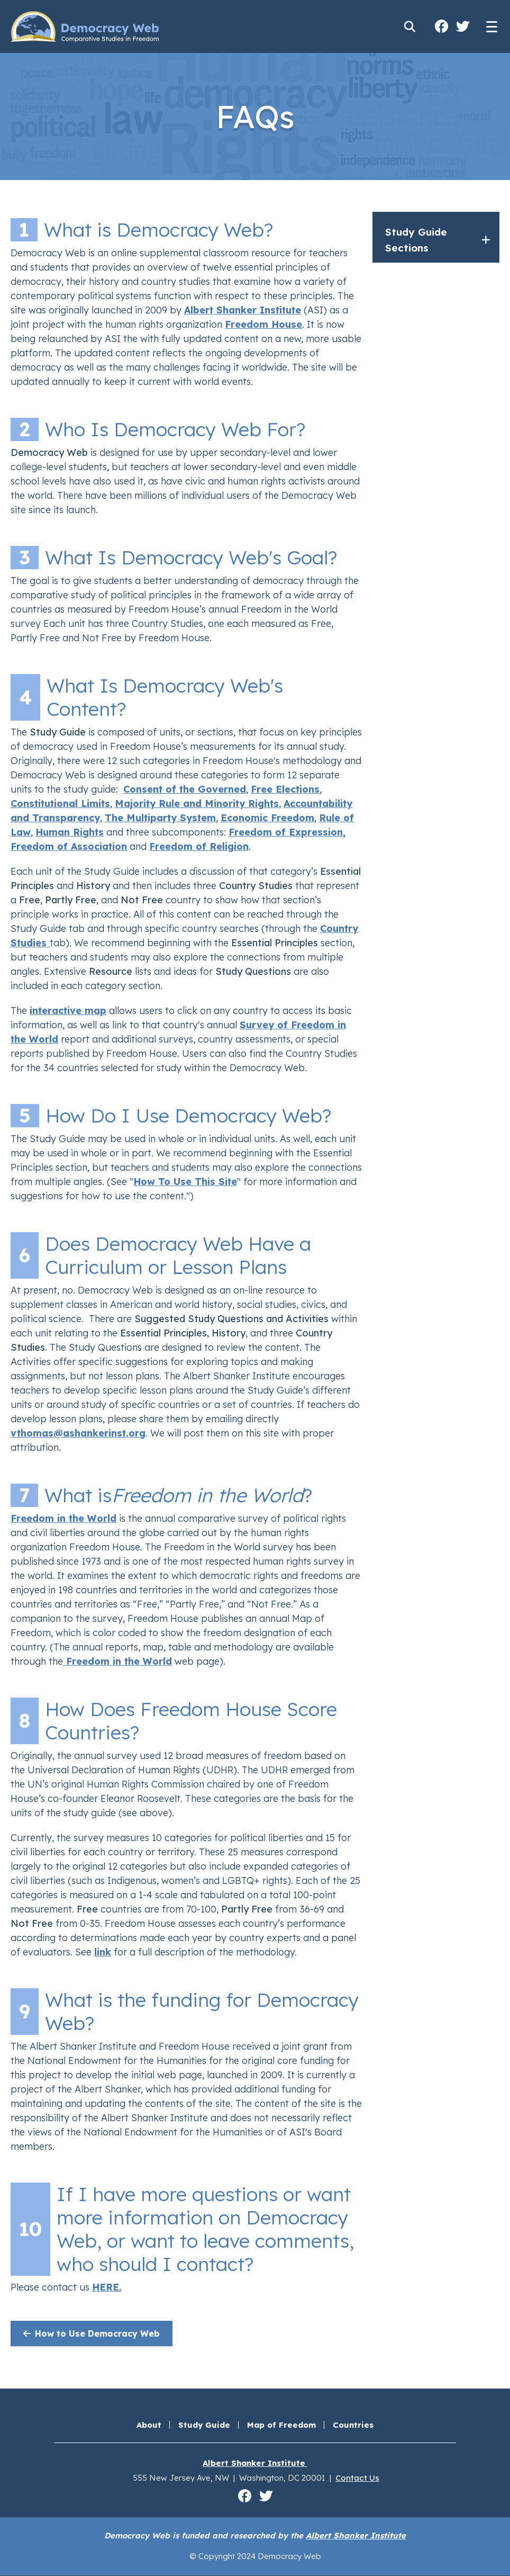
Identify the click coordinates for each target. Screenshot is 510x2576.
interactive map (68, 1010)
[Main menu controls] (491, 26)
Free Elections (285, 789)
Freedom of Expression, (287, 832)
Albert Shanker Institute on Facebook (441, 26)
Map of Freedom (281, 2425)
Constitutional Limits (60, 803)
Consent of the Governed (184, 789)
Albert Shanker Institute (242, 310)
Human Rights (69, 832)
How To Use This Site (185, 1181)
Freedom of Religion (199, 846)
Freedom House (263, 324)
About (148, 2425)
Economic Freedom (267, 818)
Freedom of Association (69, 846)
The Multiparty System (160, 818)
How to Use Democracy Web (90, 2333)
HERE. (107, 2287)
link (102, 1952)
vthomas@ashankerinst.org (78, 1433)
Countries (353, 2425)
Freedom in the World (63, 1518)
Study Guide (204, 2425)
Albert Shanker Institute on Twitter (462, 26)
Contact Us (357, 2478)
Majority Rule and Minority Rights (197, 803)
